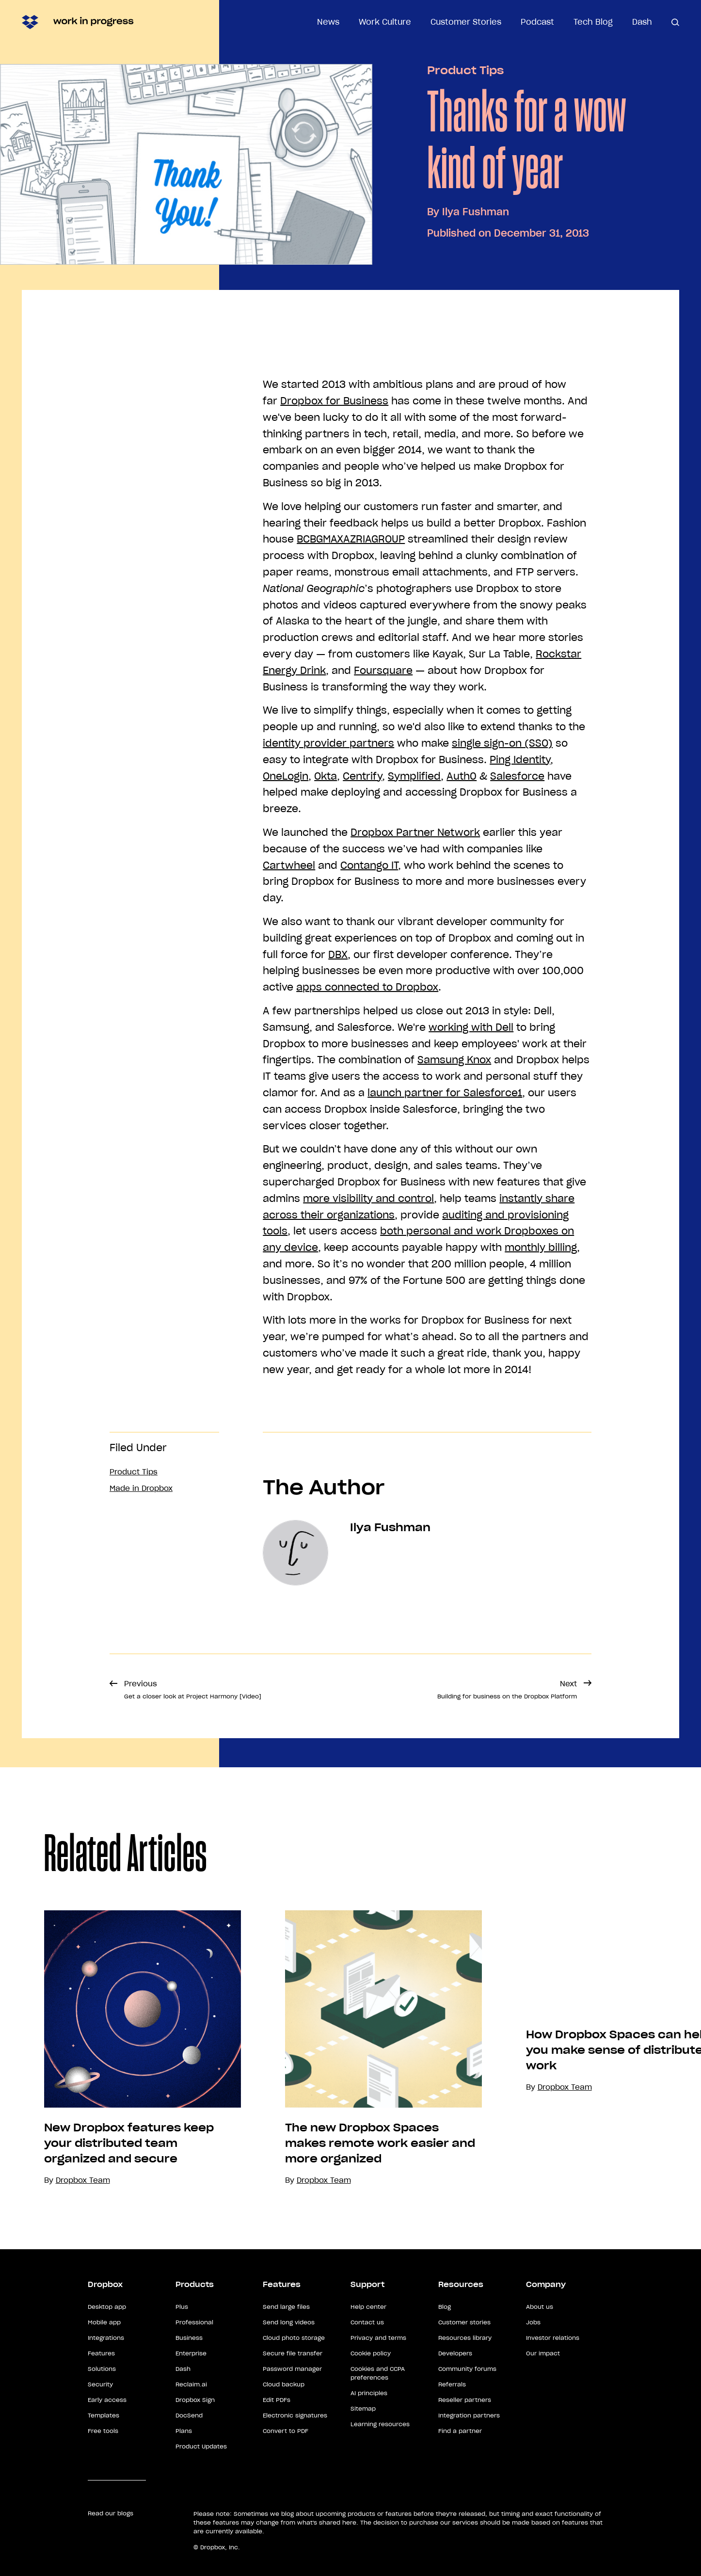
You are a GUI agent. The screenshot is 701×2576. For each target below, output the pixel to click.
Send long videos (289, 2322)
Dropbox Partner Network (415, 832)
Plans (183, 2430)
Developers (455, 2353)
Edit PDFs (276, 2399)
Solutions (102, 2368)
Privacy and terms (378, 2337)
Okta (325, 776)
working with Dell (471, 1027)
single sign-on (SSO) (502, 743)
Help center (368, 2306)
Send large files (286, 2306)
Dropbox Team (324, 2180)
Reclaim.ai (191, 2384)
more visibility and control (368, 1198)
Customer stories (464, 2322)
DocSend (189, 2415)
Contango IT (369, 865)
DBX (338, 954)
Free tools (103, 2430)
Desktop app (107, 2306)
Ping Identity (520, 759)
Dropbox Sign (195, 2399)
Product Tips (465, 70)
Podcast (537, 22)
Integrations (106, 2337)
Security (100, 2384)
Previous (192, 1689)
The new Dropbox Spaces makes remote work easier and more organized (380, 2143)
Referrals (452, 2384)
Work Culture (385, 22)
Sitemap (363, 2408)
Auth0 (461, 776)
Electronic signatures (295, 2415)
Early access (107, 2399)
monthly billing (541, 1247)
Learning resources (380, 2424)
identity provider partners (328, 743)
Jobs (533, 2322)
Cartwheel (289, 865)
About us (539, 2306)
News (328, 22)
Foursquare (383, 670)
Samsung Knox (454, 1060)
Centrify (362, 776)
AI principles (368, 2393)
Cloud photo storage (294, 2337)
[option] (120, 2048)
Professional (194, 2322)
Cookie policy (370, 2353)
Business (189, 2337)
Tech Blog (593, 22)
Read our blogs (110, 2513)
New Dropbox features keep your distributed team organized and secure (129, 2143)
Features (101, 2353)
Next (507, 1689)
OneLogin (285, 776)
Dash (642, 22)
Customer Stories (465, 22)
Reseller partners (464, 2399)
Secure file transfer (292, 2353)
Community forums (467, 2368)
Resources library (465, 2337)
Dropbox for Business (334, 401)
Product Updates (201, 2446)
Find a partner (460, 2430)
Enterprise (191, 2353)
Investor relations (552, 2337)
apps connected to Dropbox (367, 987)
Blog (444, 2306)
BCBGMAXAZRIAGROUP (351, 539)
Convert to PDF (285, 2430)
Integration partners (469, 2415)
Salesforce (517, 776)
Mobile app (104, 2322)
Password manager (292, 2368)
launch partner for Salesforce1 (444, 1093)
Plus (181, 2306)
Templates (103, 2415)
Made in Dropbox (141, 1488)
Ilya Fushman (475, 212)
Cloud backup (283, 2384)
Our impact (543, 2353)
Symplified (414, 776)
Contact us (367, 2322)
